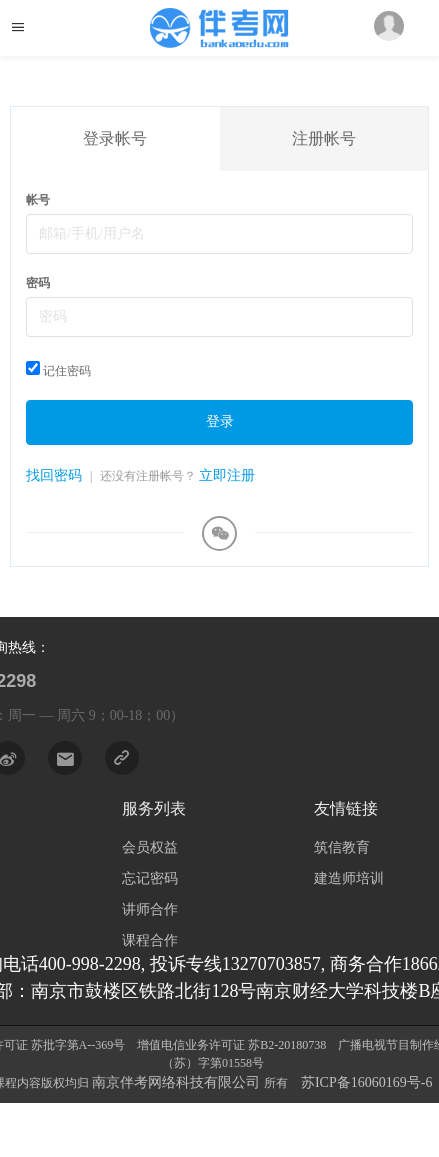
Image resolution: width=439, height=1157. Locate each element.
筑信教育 (342, 847)
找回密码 (54, 475)
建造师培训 (349, 878)
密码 (38, 283)
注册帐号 (324, 138)
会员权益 (150, 847)
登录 (220, 421)
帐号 (38, 200)
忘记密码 (150, 878)
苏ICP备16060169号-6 (366, 1082)
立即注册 (227, 475)
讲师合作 (150, 909)
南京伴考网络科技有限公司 (178, 1082)
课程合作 (150, 940)
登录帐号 (115, 138)
